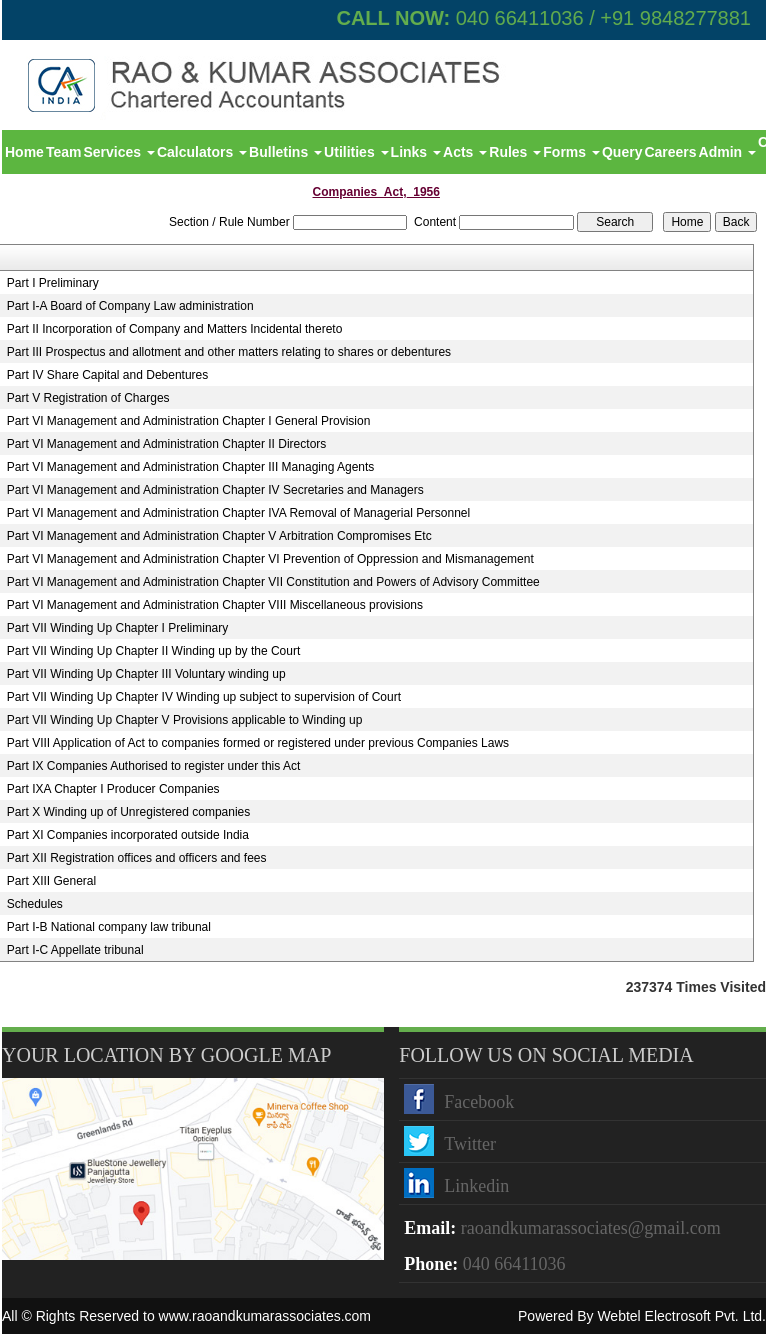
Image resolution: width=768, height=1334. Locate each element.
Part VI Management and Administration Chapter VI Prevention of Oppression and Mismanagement (270, 559)
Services (119, 152)
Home (24, 152)
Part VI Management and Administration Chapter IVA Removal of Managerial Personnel (238, 513)
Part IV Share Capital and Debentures (107, 375)
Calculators (202, 152)
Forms (571, 152)
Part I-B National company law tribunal (109, 927)
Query (622, 152)
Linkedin (476, 1186)
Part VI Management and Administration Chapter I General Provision (189, 421)
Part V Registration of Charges (88, 398)
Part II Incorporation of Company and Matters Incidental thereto (175, 329)
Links (416, 152)
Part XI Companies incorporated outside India (128, 835)
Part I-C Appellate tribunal (75, 950)
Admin (727, 152)
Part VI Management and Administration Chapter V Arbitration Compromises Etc (219, 536)
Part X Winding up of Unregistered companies (128, 812)
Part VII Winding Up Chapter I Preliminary (117, 628)
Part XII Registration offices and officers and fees (137, 858)
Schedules (35, 904)
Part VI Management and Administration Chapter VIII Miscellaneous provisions (215, 605)
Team (64, 152)
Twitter (470, 1144)
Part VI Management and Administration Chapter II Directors (166, 444)
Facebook (479, 1102)
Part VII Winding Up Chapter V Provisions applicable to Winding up (185, 720)
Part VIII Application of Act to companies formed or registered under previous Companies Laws (258, 743)
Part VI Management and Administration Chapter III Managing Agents (191, 467)
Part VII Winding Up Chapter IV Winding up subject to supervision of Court (204, 697)
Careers (670, 152)
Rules (515, 152)
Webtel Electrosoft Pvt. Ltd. (681, 1316)
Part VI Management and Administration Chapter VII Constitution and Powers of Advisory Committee (273, 582)
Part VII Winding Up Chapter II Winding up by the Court (153, 651)
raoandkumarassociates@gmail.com (591, 1228)
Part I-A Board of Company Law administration (130, 306)
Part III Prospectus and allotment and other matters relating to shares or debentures (229, 352)
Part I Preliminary (53, 283)
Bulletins (285, 152)
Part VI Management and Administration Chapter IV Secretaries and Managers (215, 490)
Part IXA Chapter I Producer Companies (113, 789)
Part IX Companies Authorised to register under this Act (153, 766)
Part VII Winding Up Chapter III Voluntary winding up (146, 674)
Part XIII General (51, 881)
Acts (465, 152)
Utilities (356, 152)
